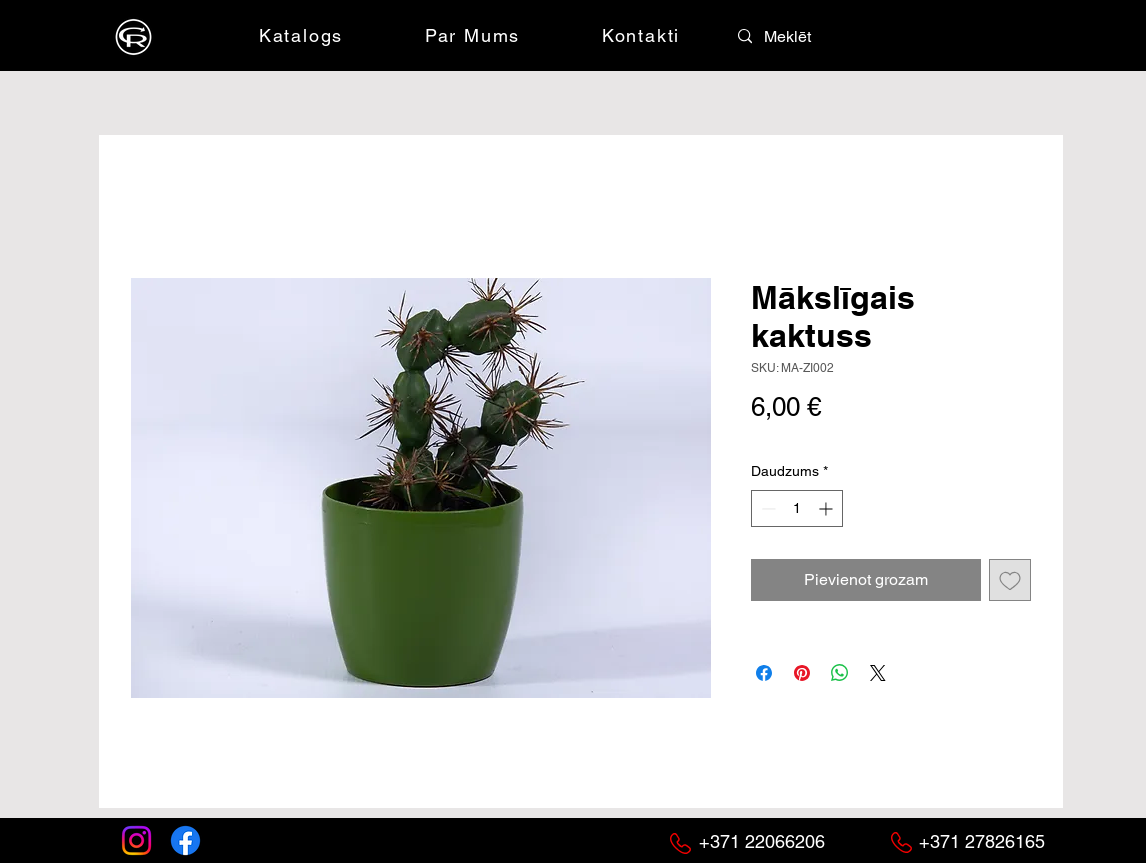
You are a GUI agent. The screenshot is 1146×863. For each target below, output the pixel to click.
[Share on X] (878, 673)
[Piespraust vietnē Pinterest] (802, 673)
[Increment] (827, 508)
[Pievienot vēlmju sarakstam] (1010, 580)
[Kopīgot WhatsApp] (840, 673)
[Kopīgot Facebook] (764, 673)
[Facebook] (185, 840)
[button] (910, 35)
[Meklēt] (808, 37)
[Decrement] (766, 508)
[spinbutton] (797, 508)
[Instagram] (136, 840)
